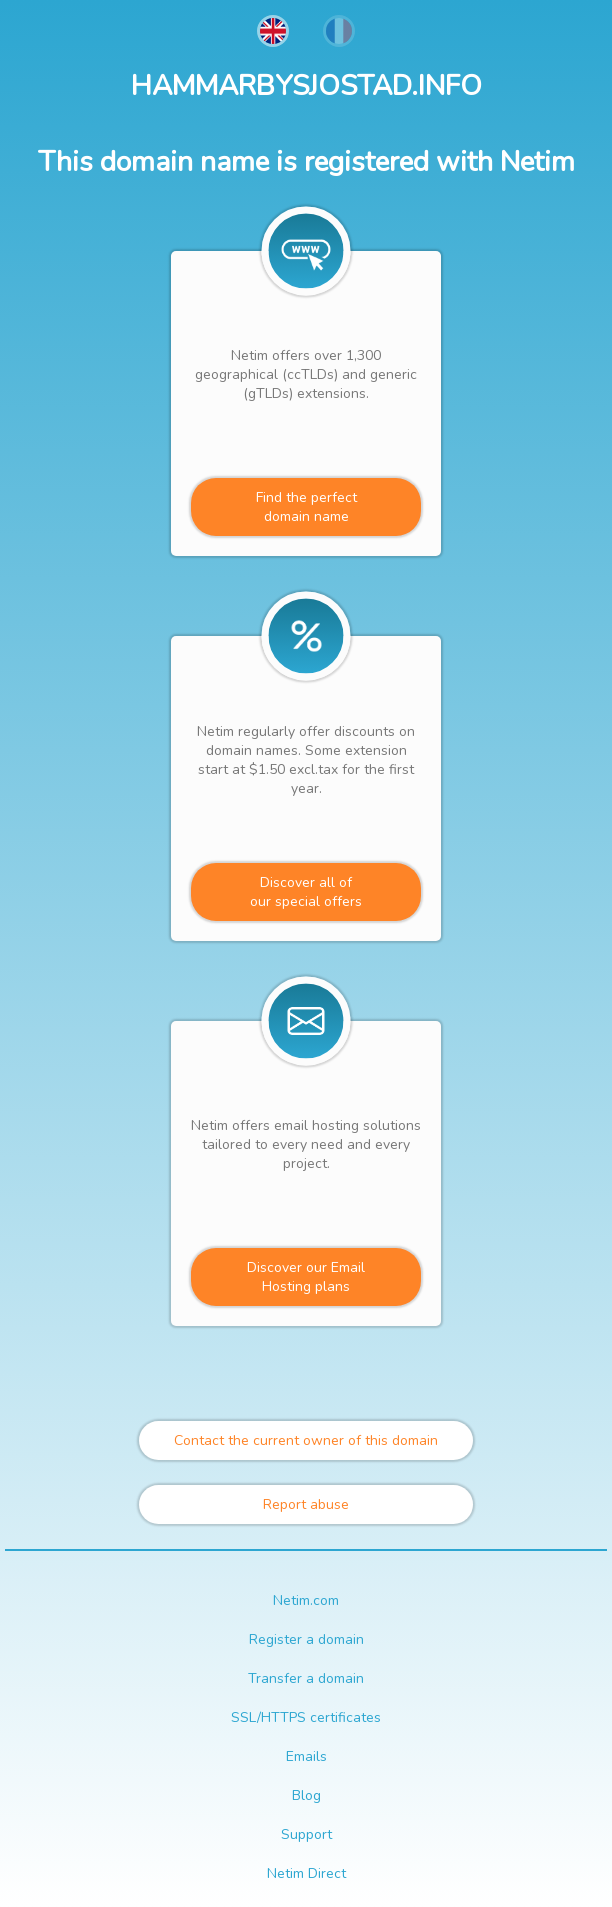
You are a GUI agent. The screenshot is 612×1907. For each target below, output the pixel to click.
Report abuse (306, 1504)
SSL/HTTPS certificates (306, 1717)
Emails (306, 1756)
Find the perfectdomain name (306, 507)
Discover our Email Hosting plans (306, 1277)
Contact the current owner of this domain (306, 1440)
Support (306, 1834)
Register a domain (306, 1639)
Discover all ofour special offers (306, 892)
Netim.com (306, 1600)
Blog (306, 1795)
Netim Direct (306, 1873)
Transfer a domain (306, 1678)
